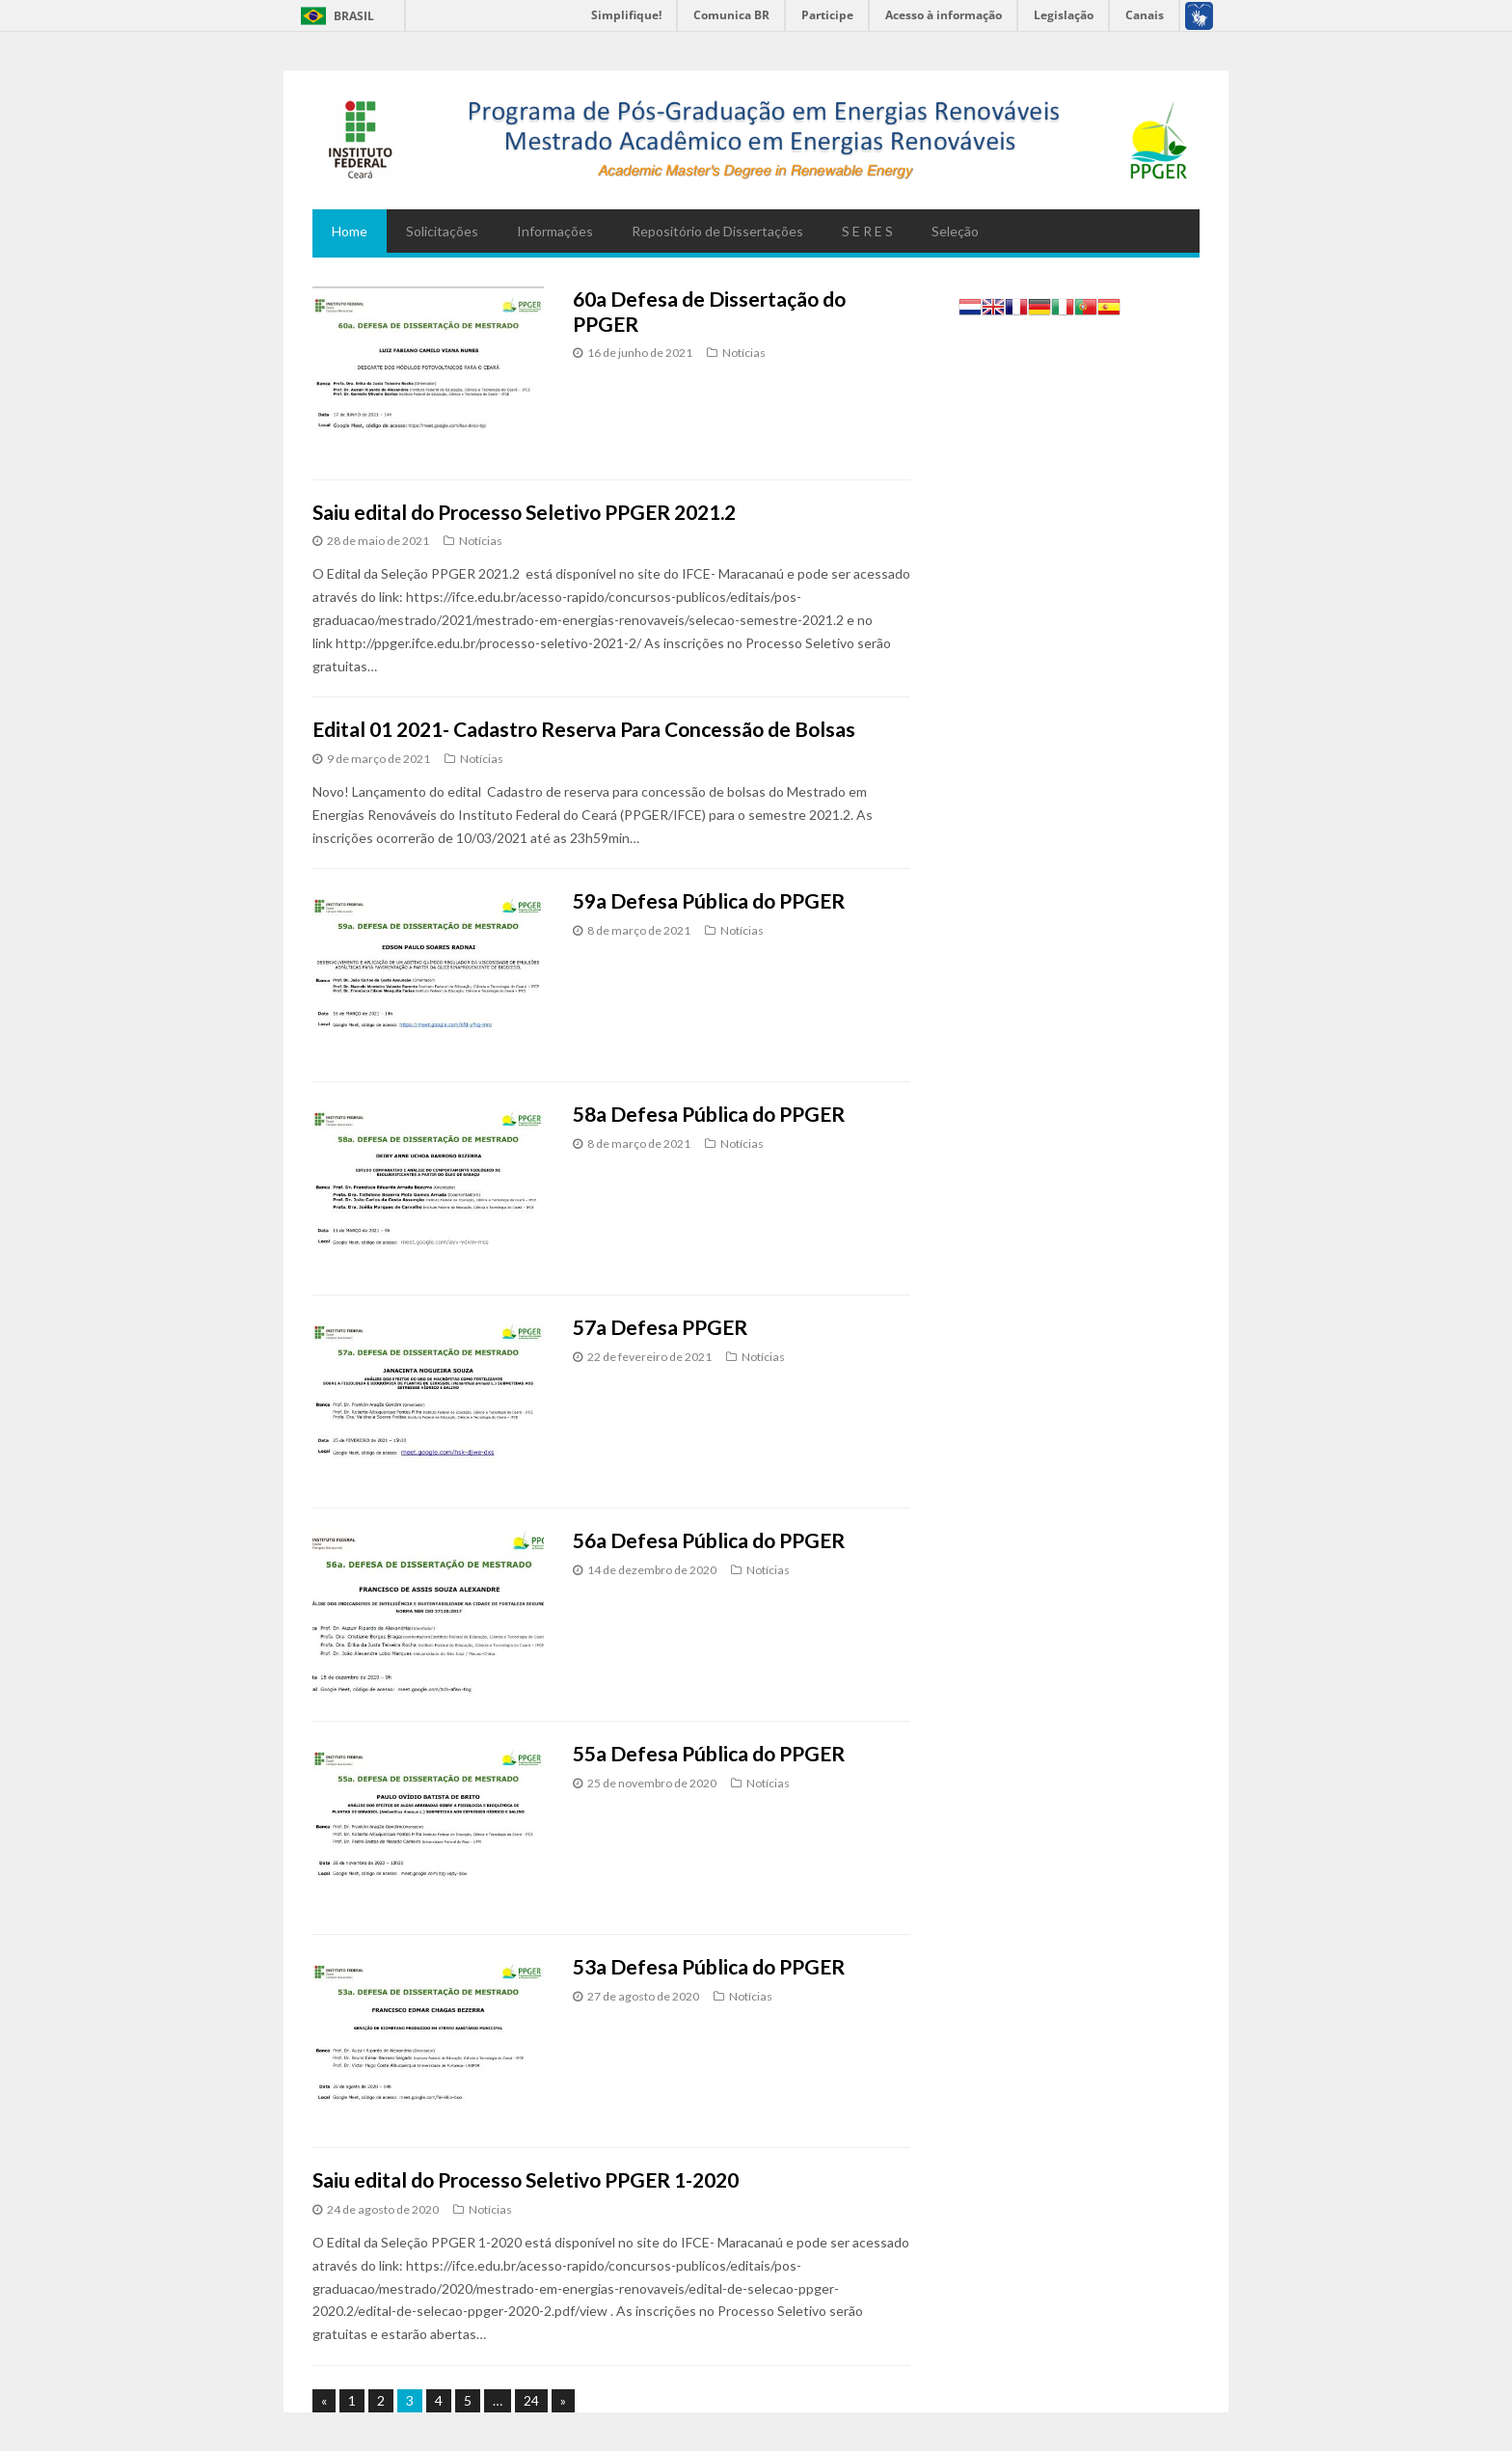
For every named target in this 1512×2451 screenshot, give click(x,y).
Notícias (744, 352)
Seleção (955, 231)
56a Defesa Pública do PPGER (709, 1540)
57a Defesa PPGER (660, 1327)
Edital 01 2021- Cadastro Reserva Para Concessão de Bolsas (583, 729)
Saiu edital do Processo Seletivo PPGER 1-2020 (525, 2179)
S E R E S (867, 231)
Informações (555, 231)
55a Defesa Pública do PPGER (709, 1753)
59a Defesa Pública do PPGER (709, 900)
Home (349, 231)
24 (531, 2400)
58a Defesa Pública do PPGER (709, 1114)
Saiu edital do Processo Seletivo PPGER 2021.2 (524, 512)
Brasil (354, 16)
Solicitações (442, 231)
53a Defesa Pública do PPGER (709, 1966)
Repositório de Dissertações (717, 231)
